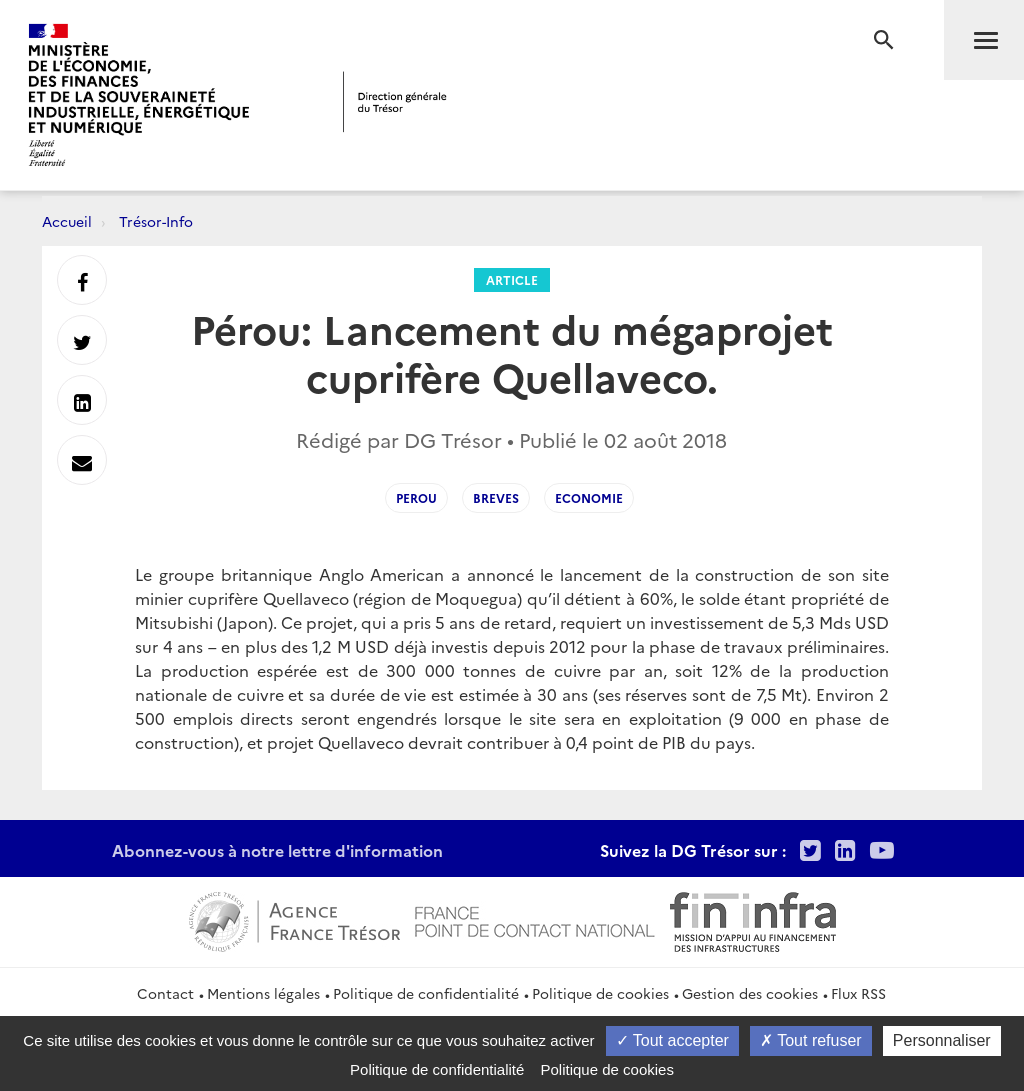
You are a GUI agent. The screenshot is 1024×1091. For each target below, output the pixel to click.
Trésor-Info (156, 221)
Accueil (67, 221)
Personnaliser (942, 1040)
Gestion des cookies (750, 993)
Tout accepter (672, 1040)
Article (512, 279)
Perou (416, 497)
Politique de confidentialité (426, 993)
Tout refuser (811, 1040)
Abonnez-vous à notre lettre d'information (277, 850)
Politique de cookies (600, 993)
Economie (589, 497)
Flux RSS (858, 993)
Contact (165, 993)
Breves (496, 497)
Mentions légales (263, 993)
